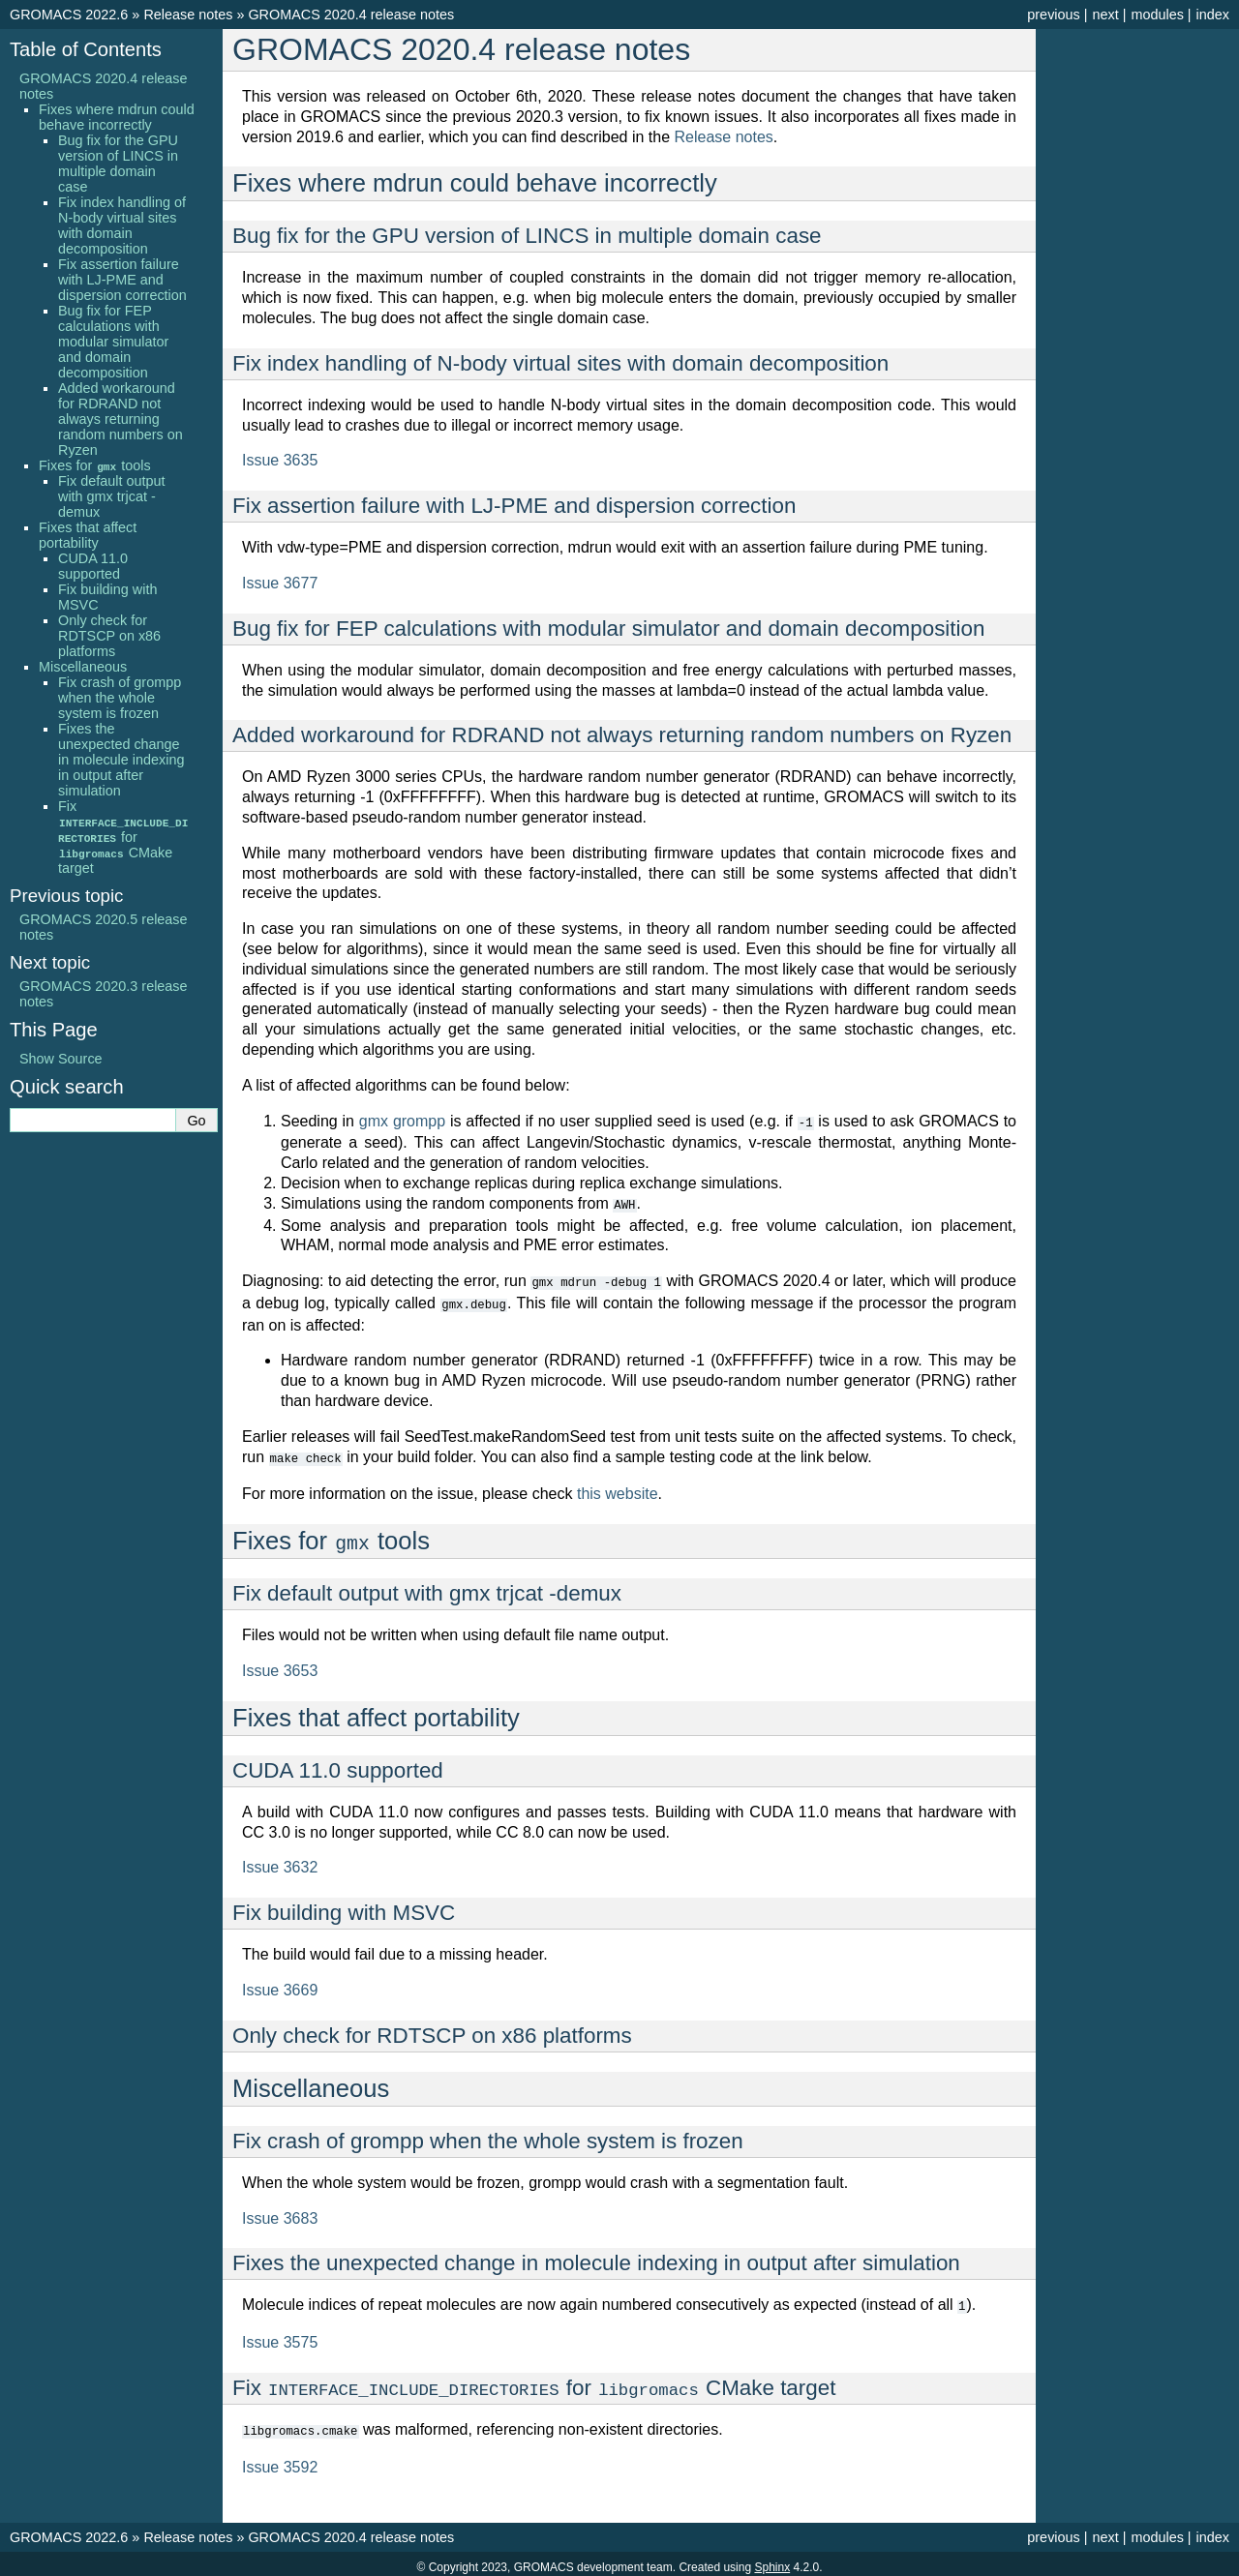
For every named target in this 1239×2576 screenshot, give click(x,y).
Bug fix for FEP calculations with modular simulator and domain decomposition (113, 341)
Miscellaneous (83, 666)
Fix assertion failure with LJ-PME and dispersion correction (122, 279)
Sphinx (772, 2560)
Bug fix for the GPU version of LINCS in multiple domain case (118, 164)
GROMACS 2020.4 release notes (351, 14)
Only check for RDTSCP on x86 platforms (109, 636)
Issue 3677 (279, 583)
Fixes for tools (95, 465)
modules (1157, 14)
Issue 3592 (279, 2460)
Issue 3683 (279, 2213)
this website (617, 1489)
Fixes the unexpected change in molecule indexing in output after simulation (121, 759)
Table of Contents (86, 49)
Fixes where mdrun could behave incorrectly (117, 117)
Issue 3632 (279, 1862)
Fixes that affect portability (87, 535)
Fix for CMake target (123, 837)
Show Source (61, 1058)
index (1212, 14)
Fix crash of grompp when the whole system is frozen (119, 697)
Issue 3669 (279, 1985)
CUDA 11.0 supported (93, 566)
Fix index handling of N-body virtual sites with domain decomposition (122, 225)
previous (1053, 14)
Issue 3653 (279, 1666)
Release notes (187, 14)
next (1105, 14)
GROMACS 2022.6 (69, 14)
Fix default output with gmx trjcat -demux (111, 496)
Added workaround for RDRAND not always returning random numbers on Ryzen (120, 419)
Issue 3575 (279, 2336)
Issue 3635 (279, 460)
